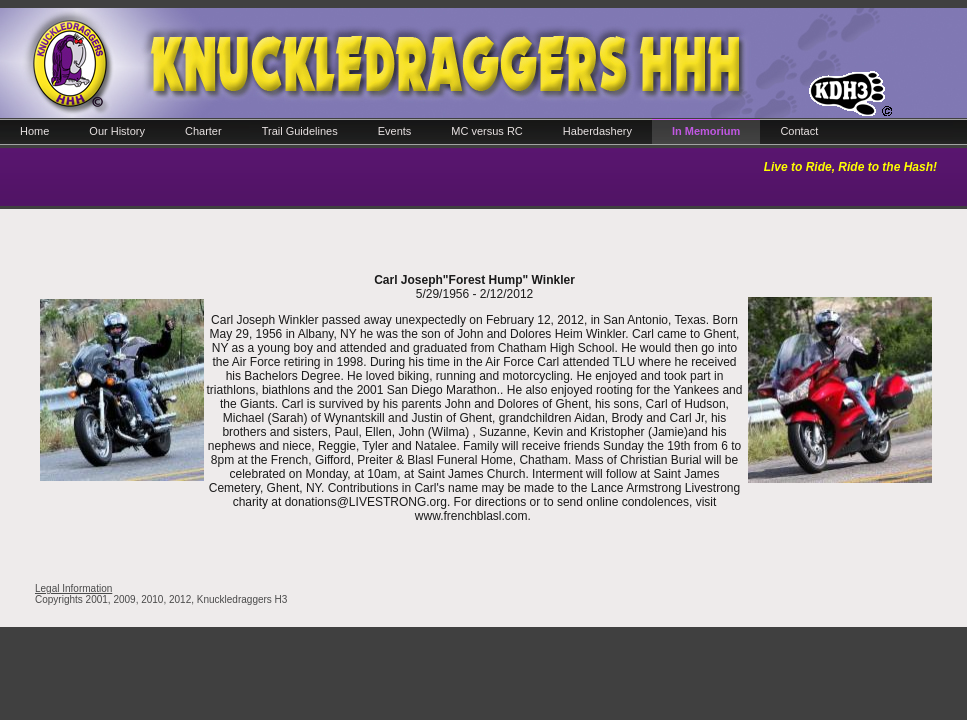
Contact (799, 131)
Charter (203, 131)
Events (395, 131)
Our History (117, 131)
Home (34, 131)
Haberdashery (597, 131)
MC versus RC (487, 131)
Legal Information (73, 588)
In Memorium (706, 131)
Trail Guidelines (300, 131)
